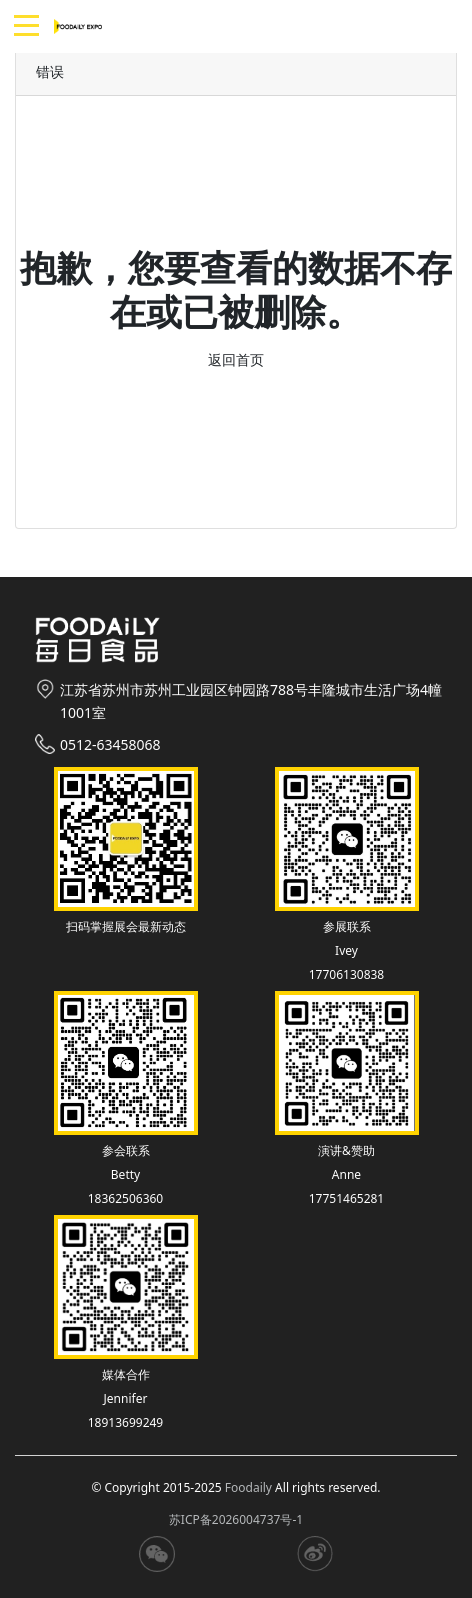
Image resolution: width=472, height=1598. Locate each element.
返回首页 (236, 359)
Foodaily (248, 1487)
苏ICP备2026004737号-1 (236, 1519)
